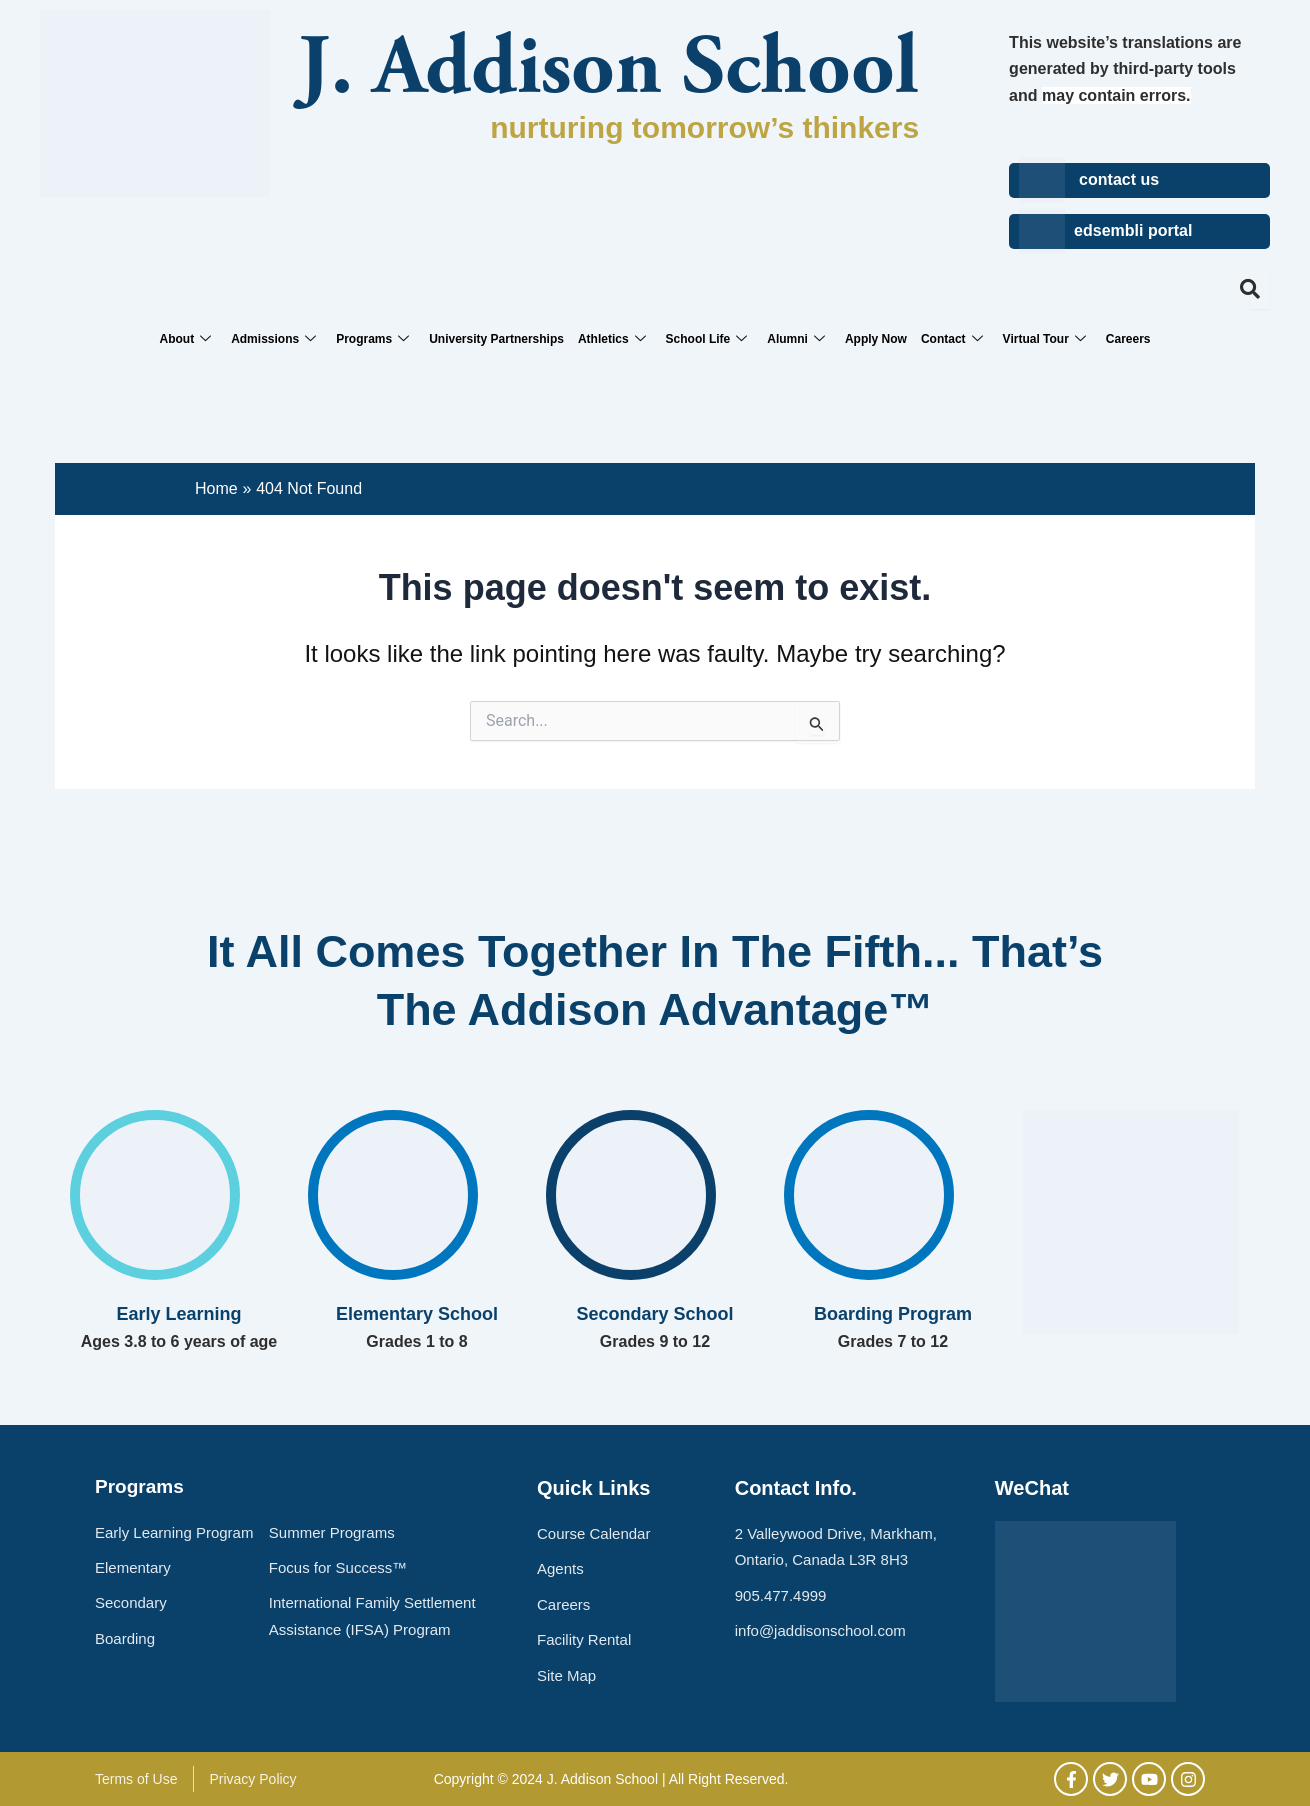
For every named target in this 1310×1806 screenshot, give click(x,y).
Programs (372, 339)
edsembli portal (1133, 230)
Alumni (796, 339)
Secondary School (654, 1314)
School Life (707, 339)
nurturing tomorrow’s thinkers (704, 127)
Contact (952, 339)
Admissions (273, 339)
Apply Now (876, 339)
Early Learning (178, 1314)
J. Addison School (608, 72)
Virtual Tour (1044, 339)
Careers (1128, 339)
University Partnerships (496, 339)
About (185, 339)
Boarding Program (893, 1314)
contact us (1119, 179)
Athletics (612, 339)
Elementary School (417, 1314)
